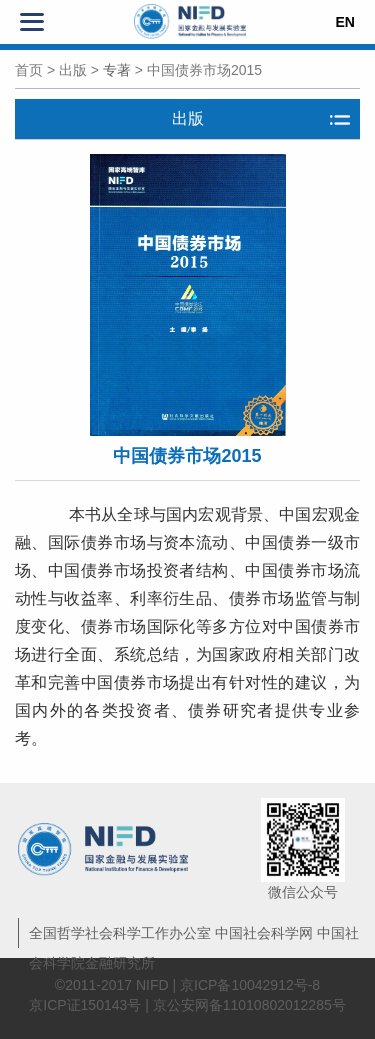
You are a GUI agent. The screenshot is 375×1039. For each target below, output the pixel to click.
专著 (117, 70)
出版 (73, 70)
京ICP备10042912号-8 (250, 985)
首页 (29, 70)
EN (345, 22)
